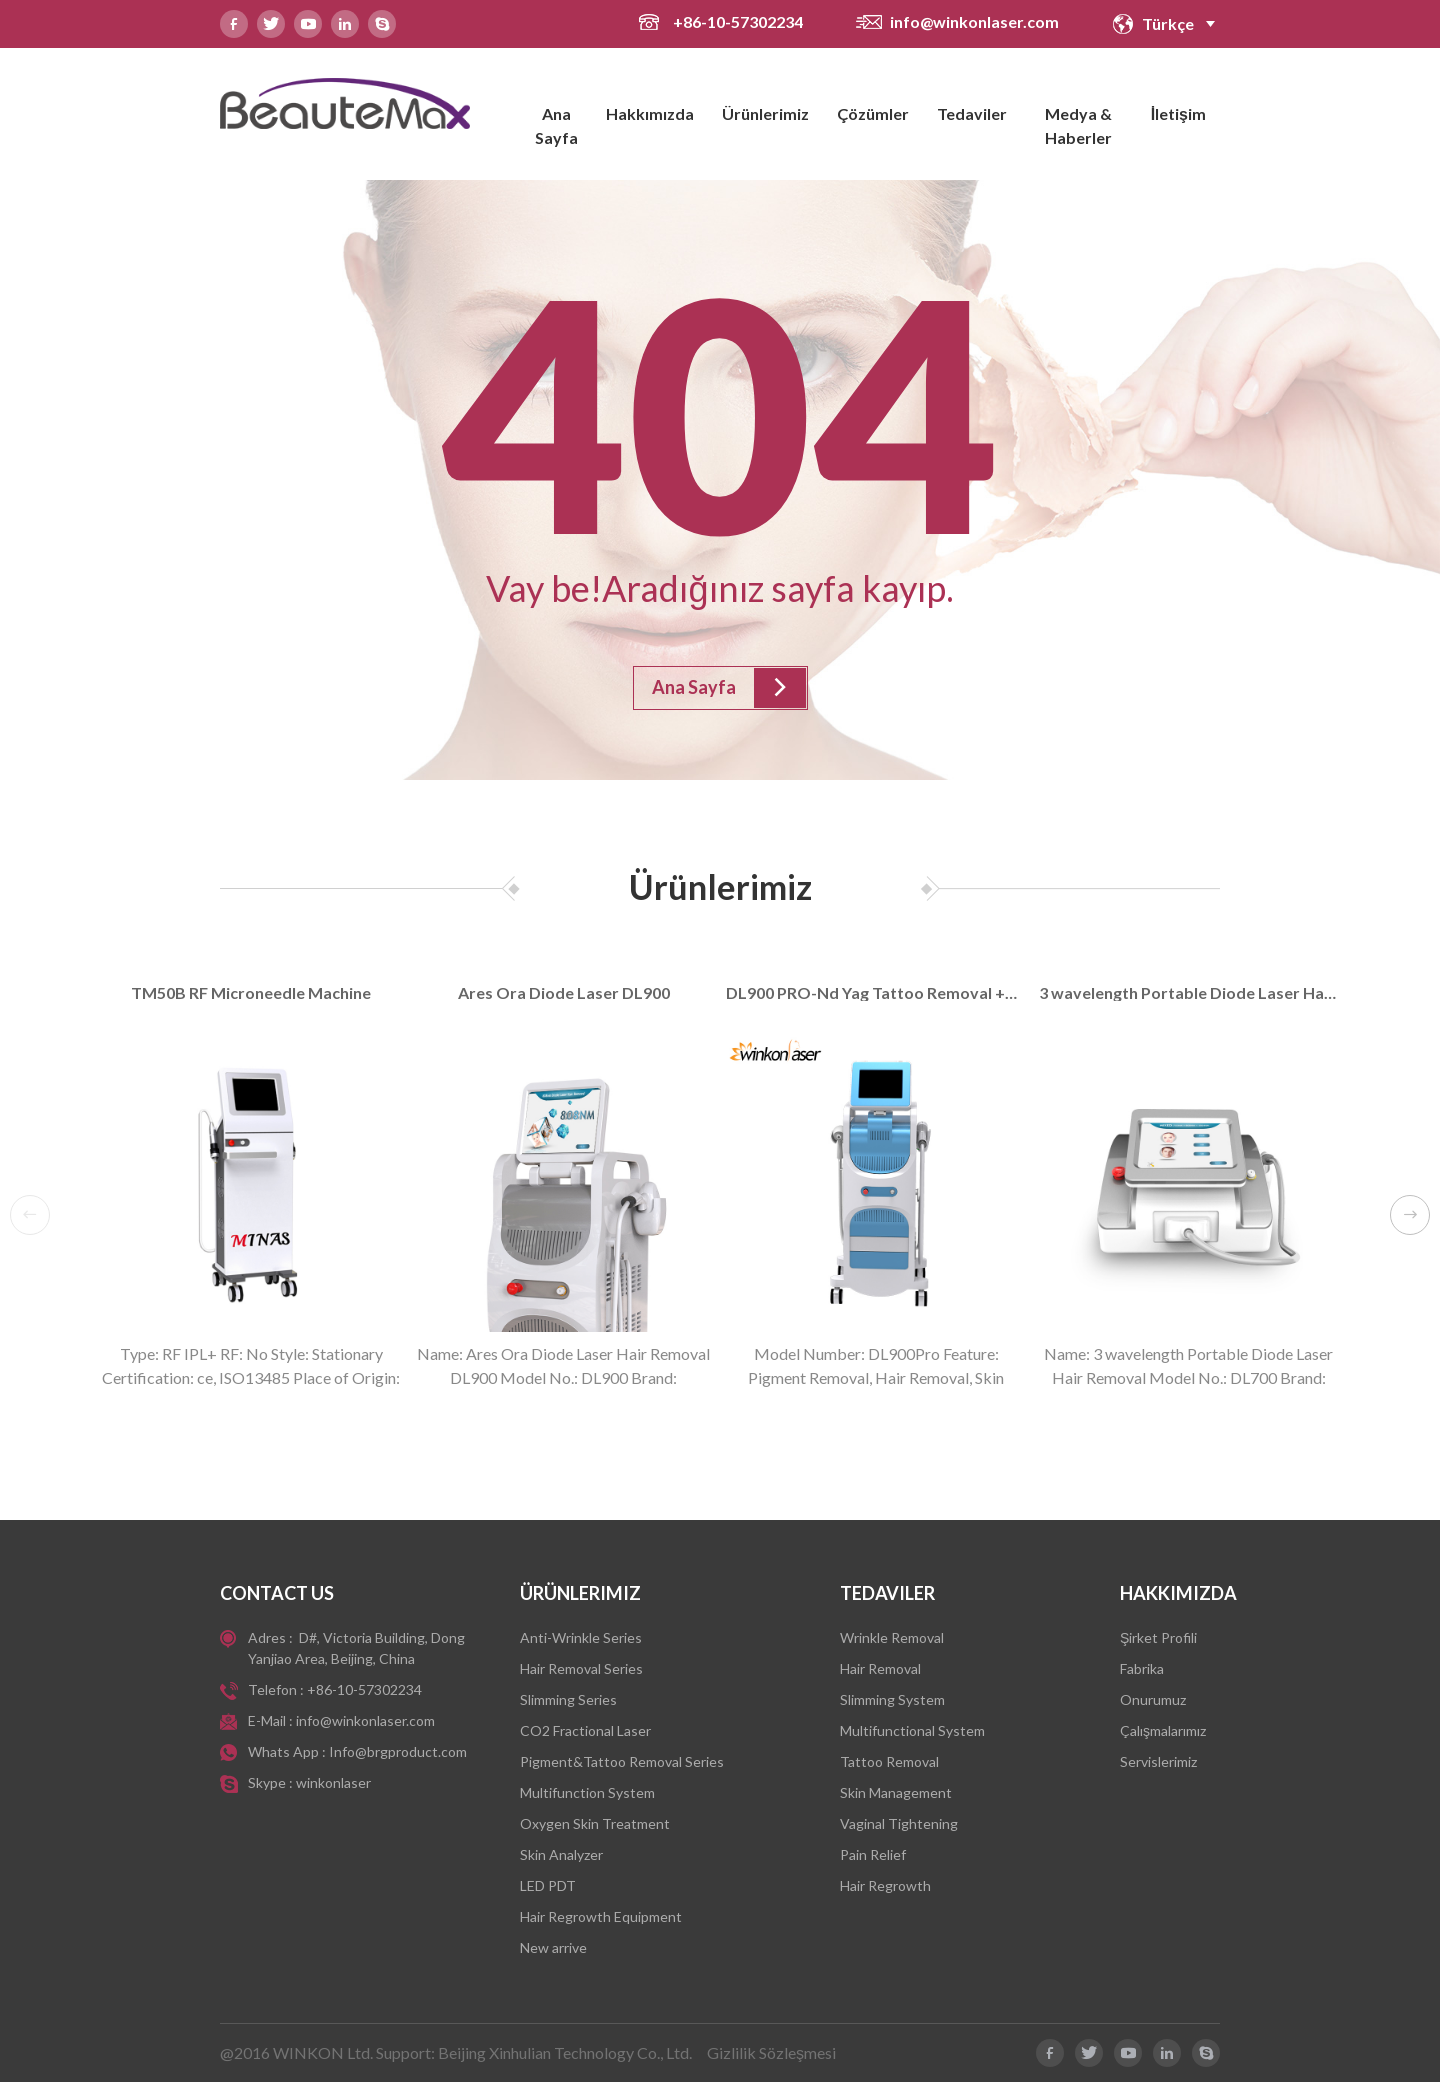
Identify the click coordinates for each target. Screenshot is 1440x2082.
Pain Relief (873, 1854)
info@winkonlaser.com (974, 21)
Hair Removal (880, 1668)
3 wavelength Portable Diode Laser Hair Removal (1189, 993)
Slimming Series (568, 1699)
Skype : (272, 1782)
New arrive (553, 1947)
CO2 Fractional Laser (585, 1730)
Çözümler (873, 113)
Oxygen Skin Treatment (595, 1823)
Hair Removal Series (581, 1668)
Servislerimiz (1158, 1761)
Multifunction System (587, 1792)
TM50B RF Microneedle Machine (251, 993)
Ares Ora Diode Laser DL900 (564, 993)
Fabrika (1142, 1668)
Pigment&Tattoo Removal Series (622, 1761)
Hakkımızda (650, 113)
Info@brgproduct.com (398, 1751)
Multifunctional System (912, 1730)
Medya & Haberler (1078, 125)
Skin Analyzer (561, 1854)
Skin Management (896, 1792)
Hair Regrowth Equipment (601, 1916)
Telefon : (277, 1689)
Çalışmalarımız (1163, 1730)
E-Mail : (272, 1720)
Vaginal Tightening (899, 1823)
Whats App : (288, 1751)
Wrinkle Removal (892, 1637)
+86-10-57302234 (739, 21)
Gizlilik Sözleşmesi (771, 2052)
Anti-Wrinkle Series (581, 1637)
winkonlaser (333, 1782)
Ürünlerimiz (765, 113)
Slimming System (892, 1699)
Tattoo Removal (889, 1761)
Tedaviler (972, 113)
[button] (1410, 1215)
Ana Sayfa (556, 125)
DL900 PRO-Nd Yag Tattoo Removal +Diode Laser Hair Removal (876, 993)
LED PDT (548, 1885)
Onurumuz (1153, 1699)
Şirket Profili (1158, 1637)
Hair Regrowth (885, 1885)
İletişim (1178, 113)
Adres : (272, 1637)
